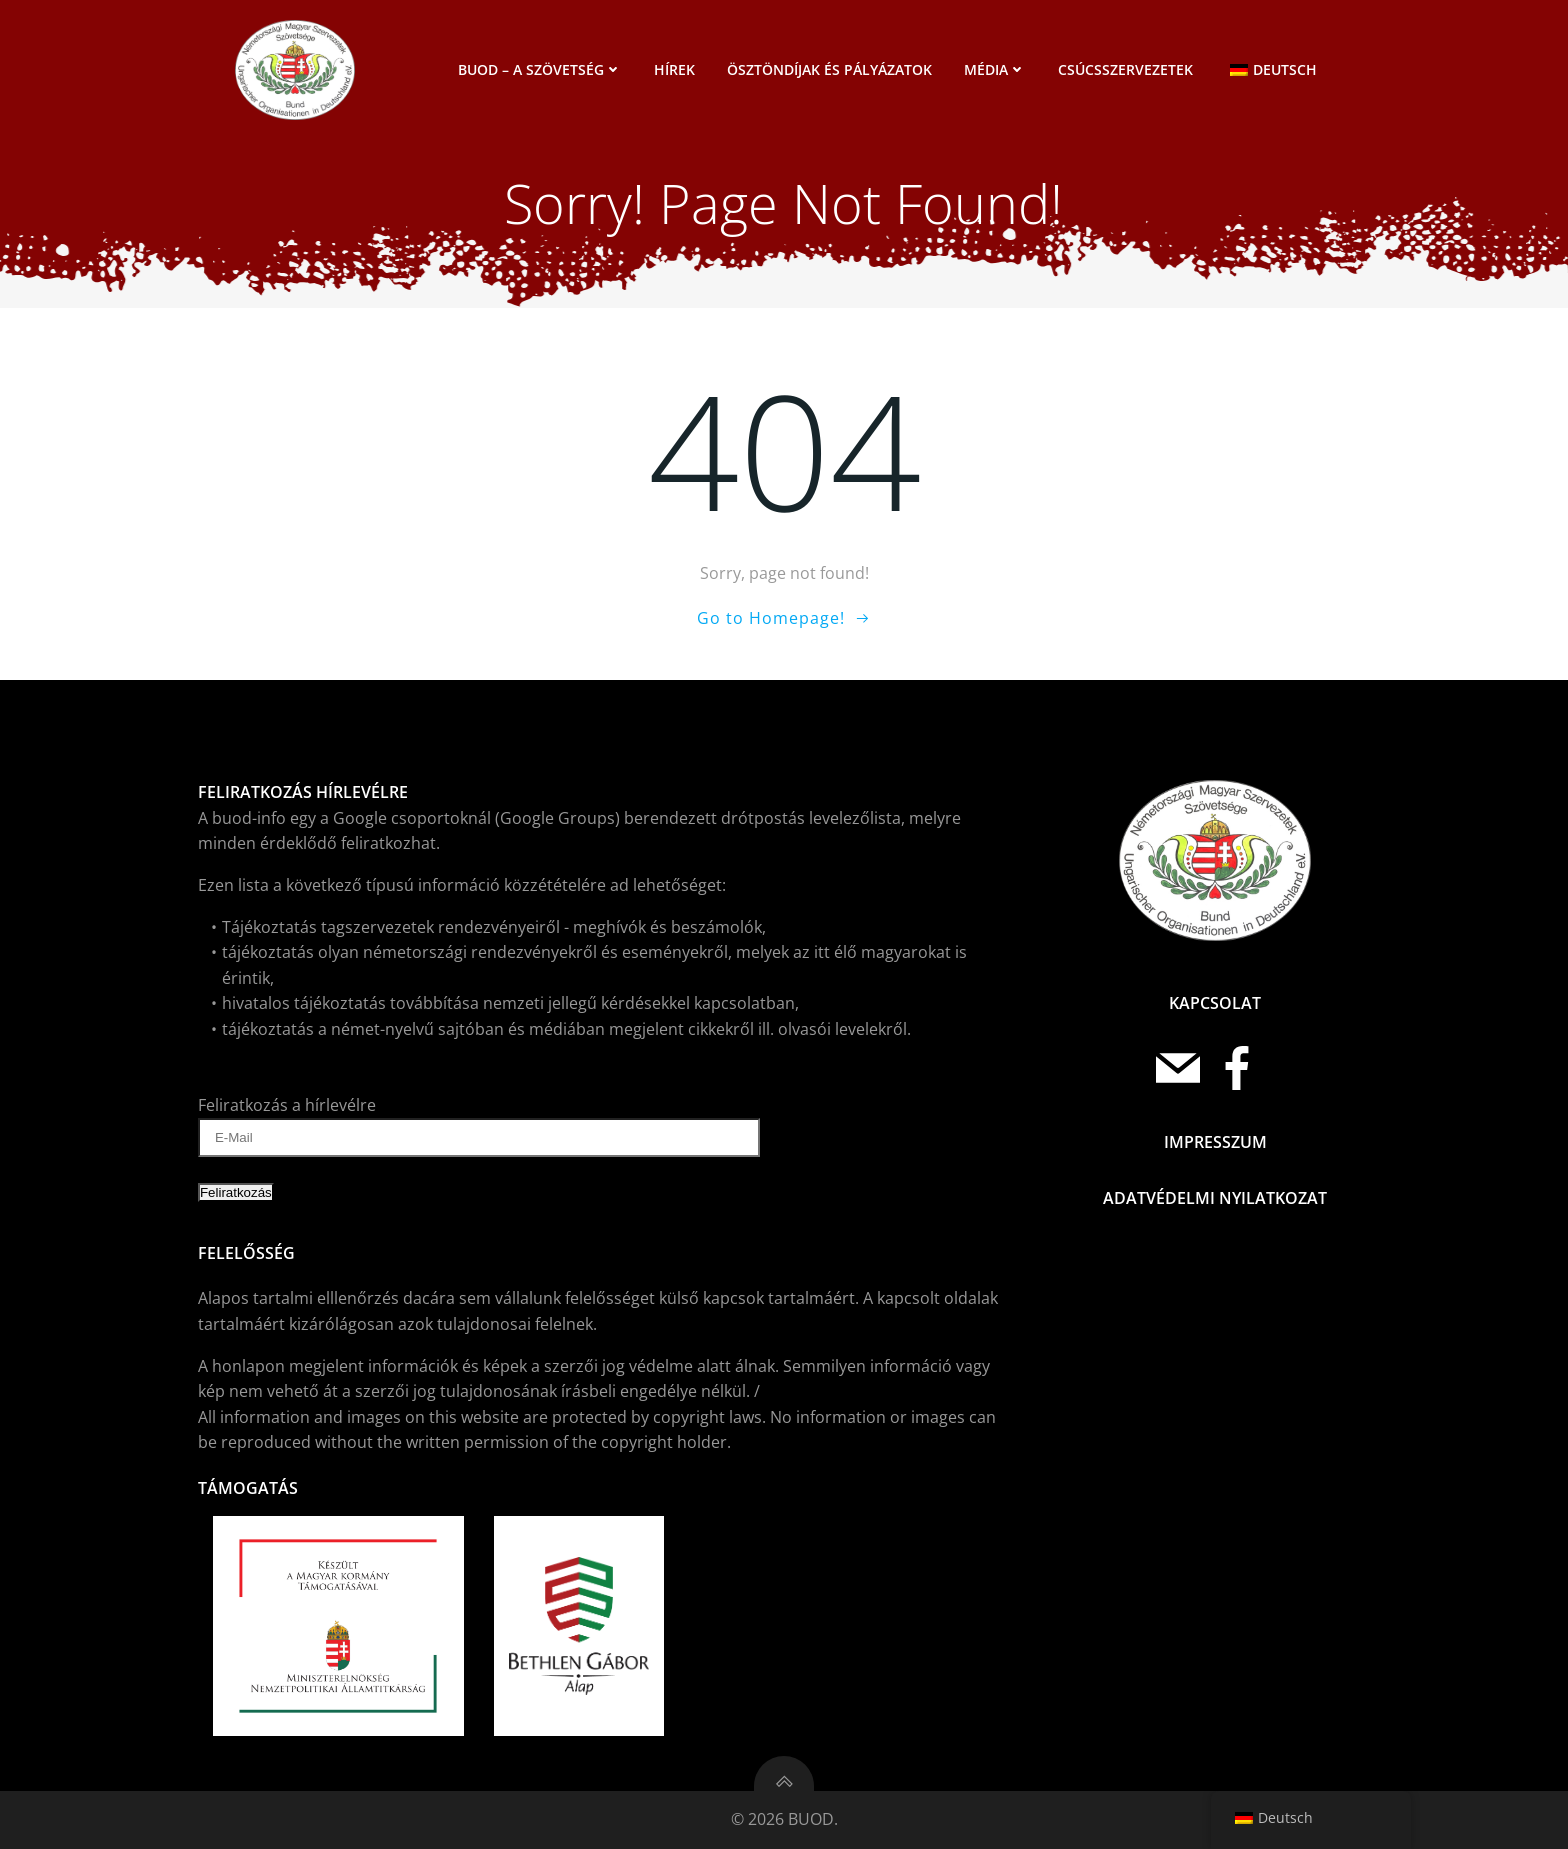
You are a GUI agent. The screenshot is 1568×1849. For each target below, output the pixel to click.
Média (995, 69)
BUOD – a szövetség (540, 69)
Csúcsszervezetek (1125, 69)
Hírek (674, 69)
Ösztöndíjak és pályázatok (829, 69)
